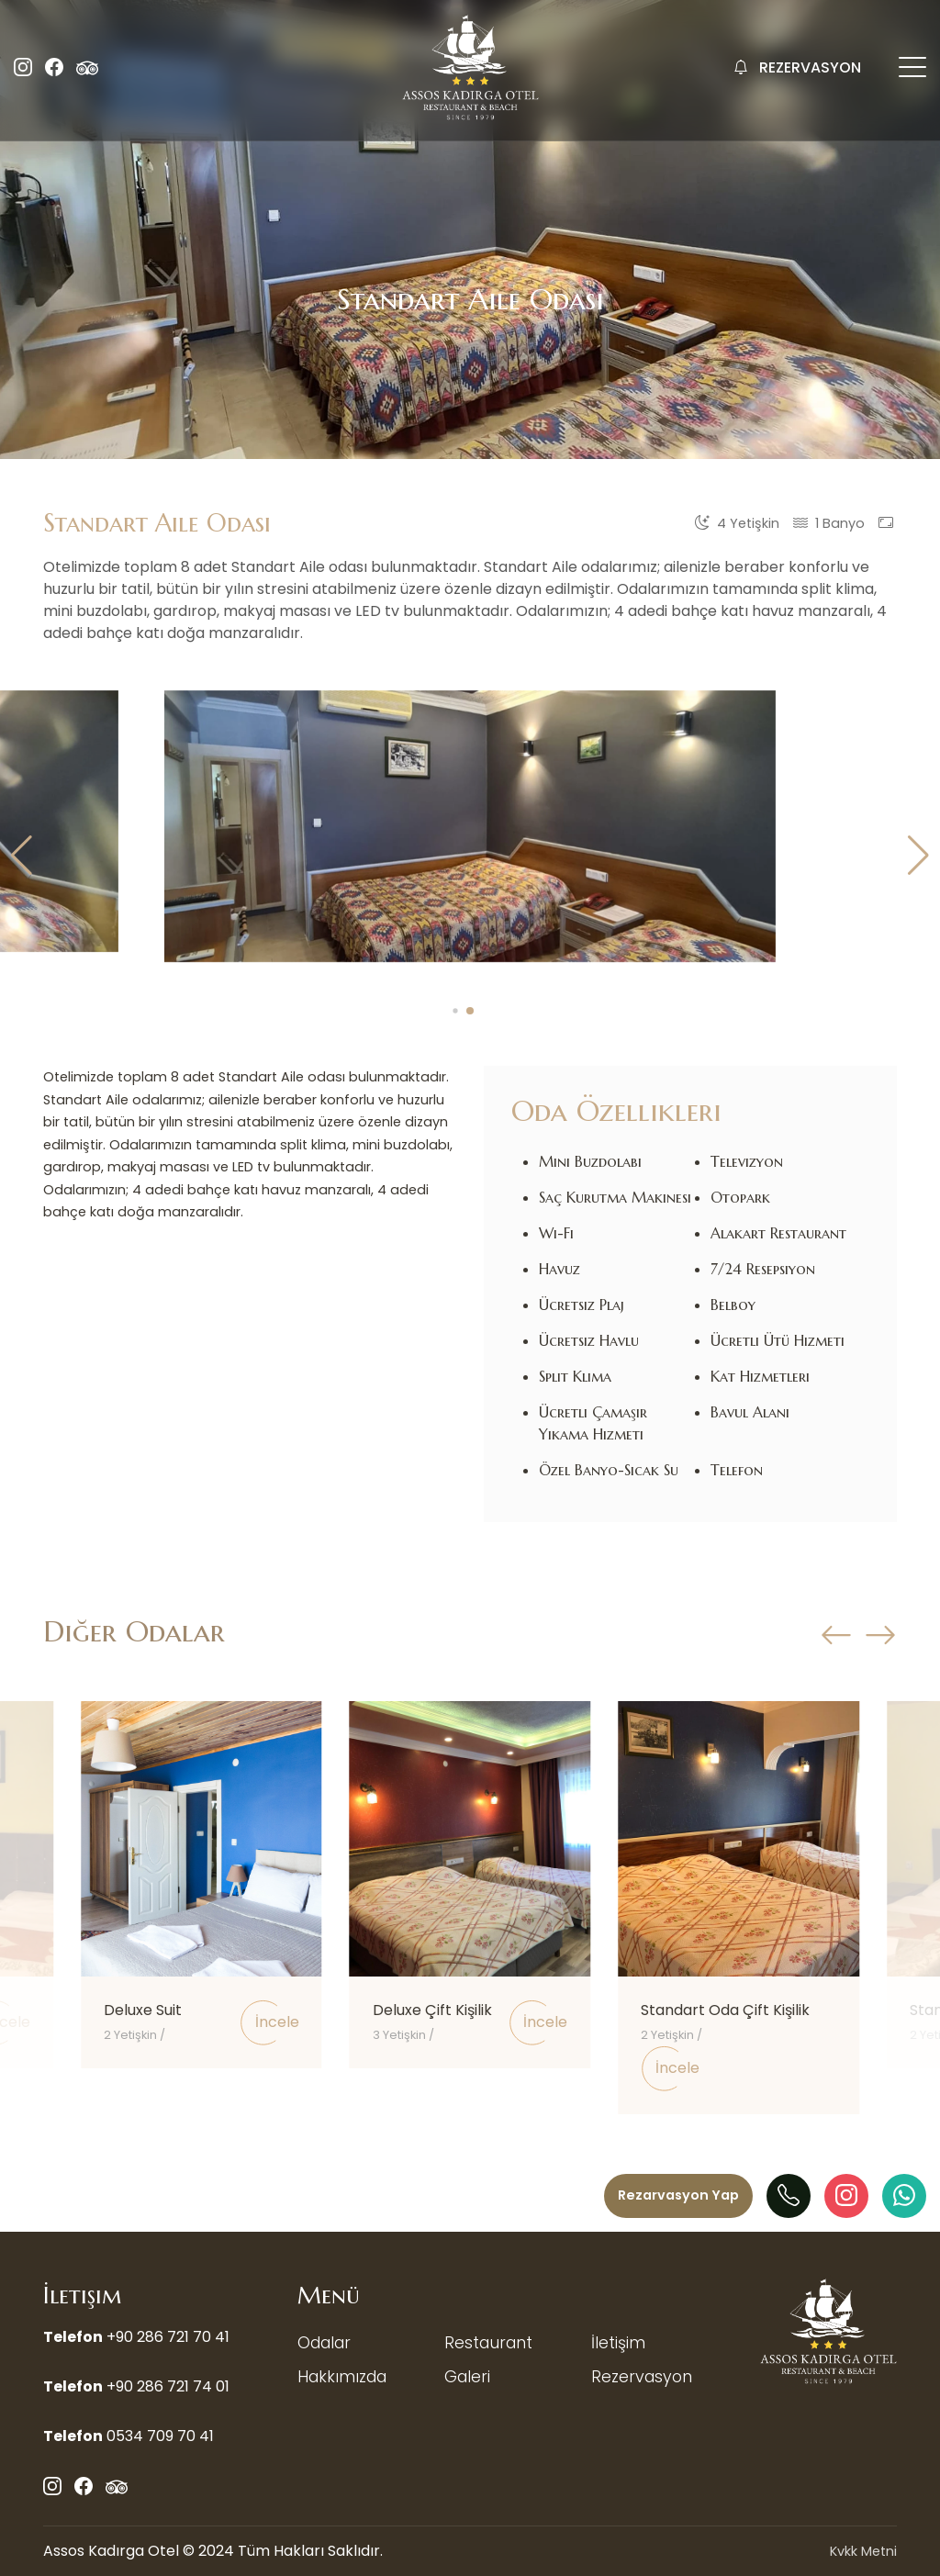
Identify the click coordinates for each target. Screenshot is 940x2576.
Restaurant (488, 2343)
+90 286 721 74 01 (167, 2386)
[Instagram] (846, 2196)
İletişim (618, 2343)
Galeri (467, 2377)
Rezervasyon (641, 2377)
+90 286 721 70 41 (167, 2336)
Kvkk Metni (863, 2551)
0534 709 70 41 (160, 2436)
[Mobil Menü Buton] (912, 70)
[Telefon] (789, 2196)
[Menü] (678, 2196)
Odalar (324, 2343)
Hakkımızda (341, 2377)
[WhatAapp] (904, 2196)
